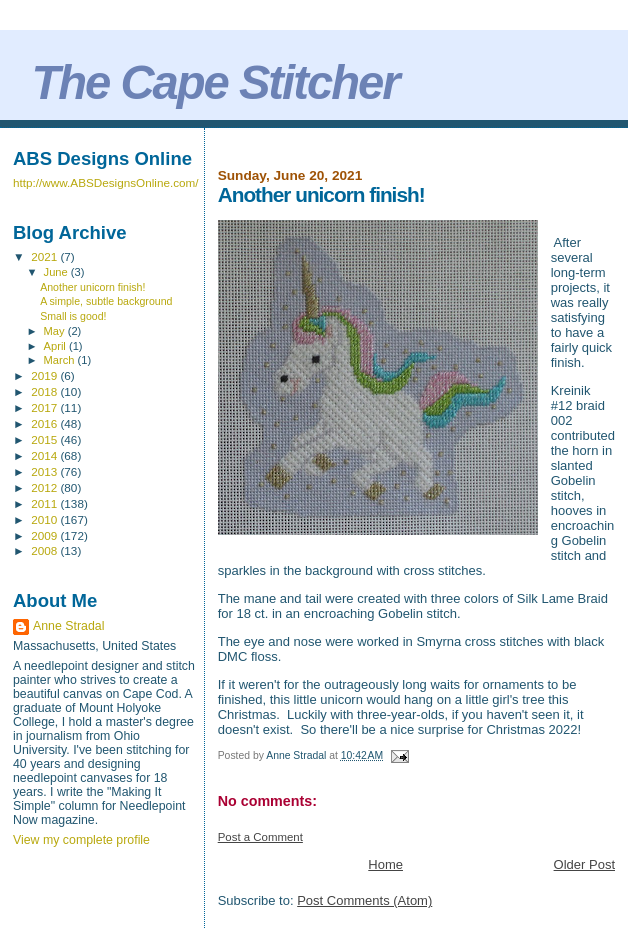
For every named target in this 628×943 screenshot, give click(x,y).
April (56, 346)
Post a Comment (260, 837)
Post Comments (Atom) (364, 900)
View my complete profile (81, 840)
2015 (45, 439)
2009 (45, 535)
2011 (45, 503)
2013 (45, 471)
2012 (45, 487)
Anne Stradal (68, 626)
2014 (45, 455)
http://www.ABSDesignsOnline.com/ (106, 182)
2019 (45, 375)
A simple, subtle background (106, 301)
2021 (45, 256)
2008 (45, 550)
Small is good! (73, 316)
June (57, 272)
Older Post (584, 864)
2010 (45, 519)
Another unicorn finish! (92, 287)
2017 (45, 407)
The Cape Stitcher (214, 82)
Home (385, 864)
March (61, 360)
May (56, 331)
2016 (45, 423)
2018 (45, 391)
